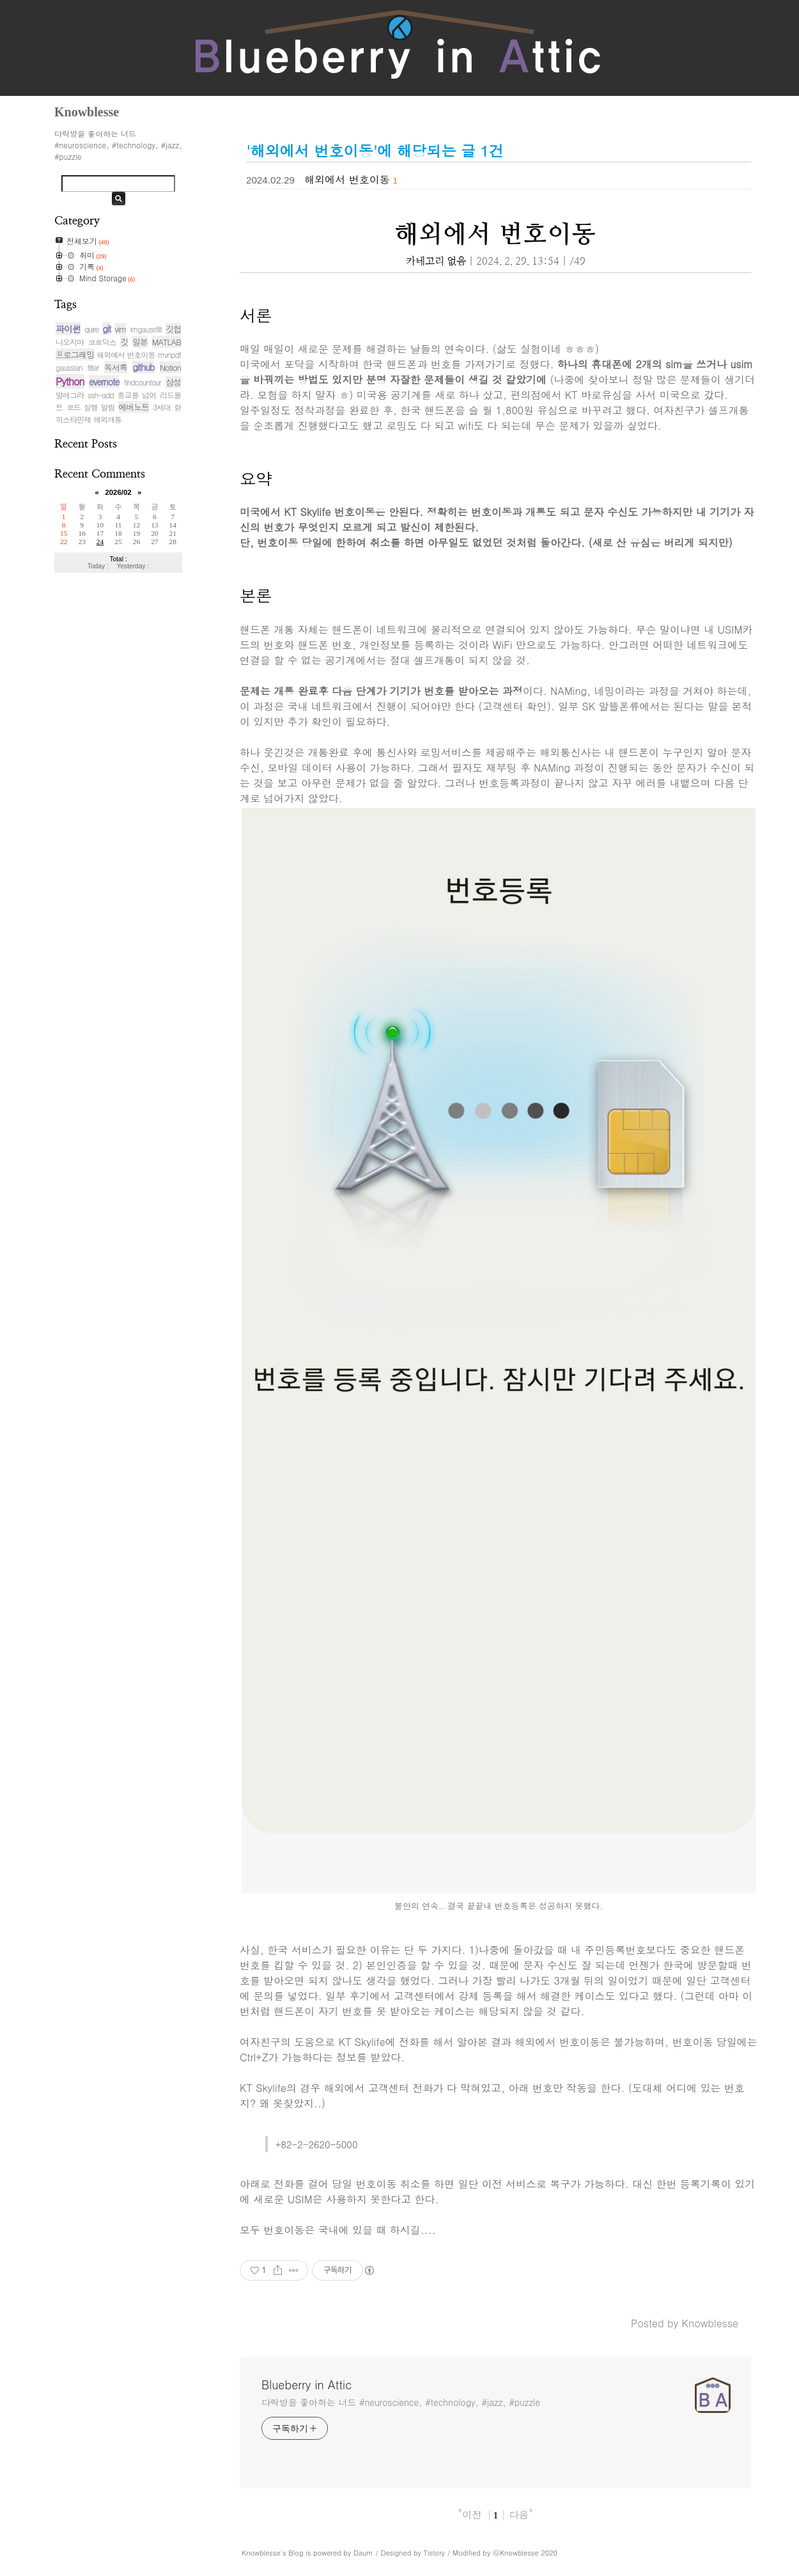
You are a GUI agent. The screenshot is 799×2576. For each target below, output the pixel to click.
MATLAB (166, 342)
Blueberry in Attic (306, 2385)
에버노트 (133, 407)
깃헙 (173, 329)
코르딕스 (102, 341)
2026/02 (118, 492)
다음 (518, 2514)
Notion (170, 367)
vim (120, 329)
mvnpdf (169, 354)
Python (70, 381)
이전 (471, 2514)
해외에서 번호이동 (126, 354)
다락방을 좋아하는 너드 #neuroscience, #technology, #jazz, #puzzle (400, 2402)
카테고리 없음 (436, 261)
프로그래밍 (75, 354)
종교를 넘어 (137, 394)
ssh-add (101, 394)
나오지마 (70, 341)
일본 (140, 342)
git (106, 328)
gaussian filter (77, 367)
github (143, 367)
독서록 (115, 367)
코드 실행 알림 (90, 407)
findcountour (142, 382)
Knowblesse (261, 2552)
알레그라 (70, 394)
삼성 (173, 382)
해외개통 (107, 419)
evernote (104, 381)
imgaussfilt (146, 329)
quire (91, 329)
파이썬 (68, 328)
